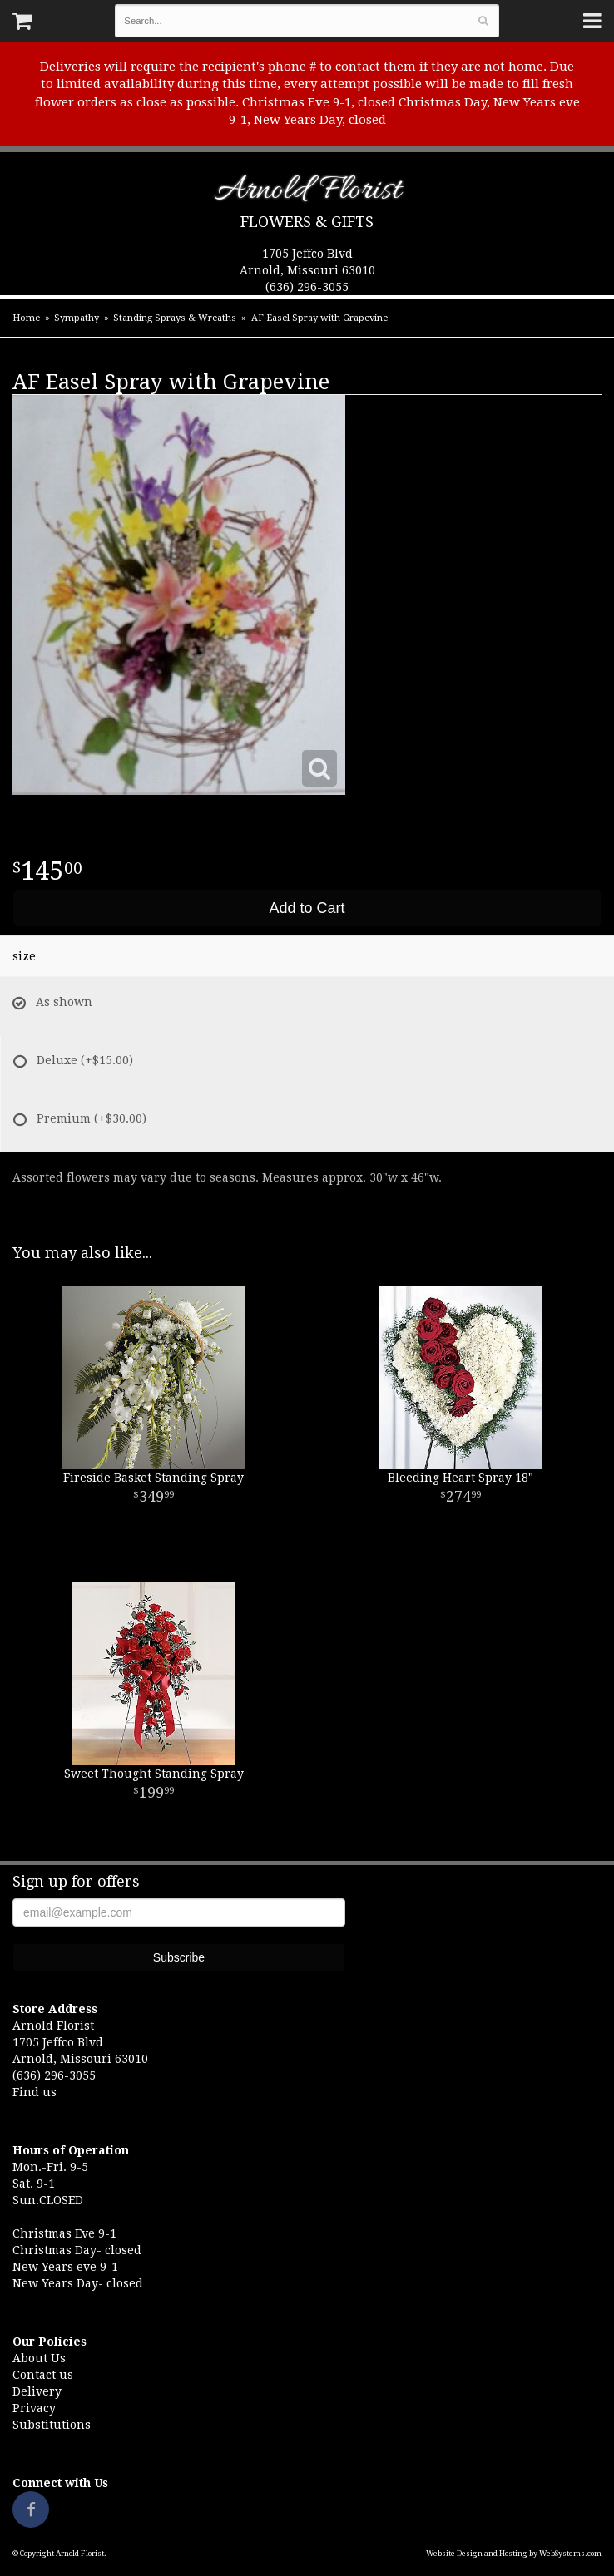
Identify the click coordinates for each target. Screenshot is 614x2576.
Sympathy (76, 318)
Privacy (34, 2408)
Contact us (42, 2374)
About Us (39, 2358)
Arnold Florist (307, 193)
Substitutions (51, 2424)
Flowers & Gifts (307, 221)
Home (26, 318)
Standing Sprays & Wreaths (174, 318)
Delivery (37, 2391)
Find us (34, 2092)
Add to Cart (306, 908)
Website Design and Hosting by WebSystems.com (514, 2553)
